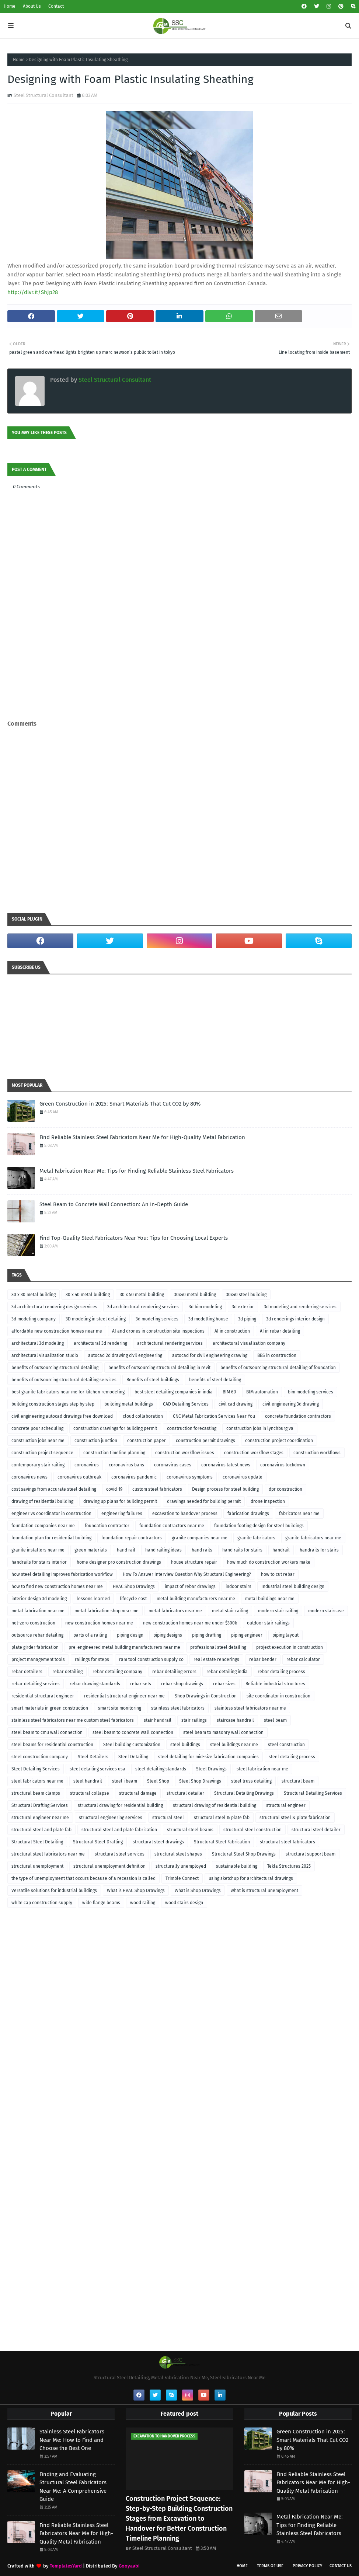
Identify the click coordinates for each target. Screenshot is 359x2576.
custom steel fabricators (157, 1489)
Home (9, 6)
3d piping (247, 1319)
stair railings (194, 1720)
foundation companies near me (43, 1525)
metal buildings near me (269, 1598)
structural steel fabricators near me (48, 1854)
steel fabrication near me (262, 1769)
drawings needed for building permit (204, 1501)
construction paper (146, 1440)
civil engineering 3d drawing (290, 1404)
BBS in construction (276, 1355)
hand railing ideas (163, 1550)
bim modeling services (310, 1392)
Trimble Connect (182, 1878)
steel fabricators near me (37, 1781)
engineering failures (121, 1513)
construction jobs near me (38, 1440)
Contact (56, 6)
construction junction (95, 1440)
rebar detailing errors (174, 1671)
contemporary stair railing (38, 1464)
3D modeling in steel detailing (96, 1319)
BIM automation (262, 1392)
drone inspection (268, 1501)
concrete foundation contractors (298, 1416)
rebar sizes (224, 1683)
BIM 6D (229, 1392)
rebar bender (262, 1659)
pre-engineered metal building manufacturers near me (124, 1647)
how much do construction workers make (268, 1562)
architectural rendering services (170, 1343)
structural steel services (119, 1854)
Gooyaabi (129, 2566)
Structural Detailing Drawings (244, 1793)
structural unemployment (37, 1866)
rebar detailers (26, 1671)
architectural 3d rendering (100, 1343)
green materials (90, 1550)
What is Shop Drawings (198, 1890)
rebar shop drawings (182, 1683)
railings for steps (92, 1659)
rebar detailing (67, 1671)
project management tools (38, 1659)
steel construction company (39, 1756)
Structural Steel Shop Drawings (244, 1854)
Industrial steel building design (292, 1586)
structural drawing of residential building (214, 1805)
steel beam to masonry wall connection (223, 1732)
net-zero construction (33, 1623)
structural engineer (286, 1805)
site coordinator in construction (278, 1696)
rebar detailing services (35, 1683)
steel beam (275, 1720)
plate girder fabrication (35, 1647)
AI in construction (232, 1331)
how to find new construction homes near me (57, 1586)
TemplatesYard (66, 2566)
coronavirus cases (172, 1464)
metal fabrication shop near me (106, 1610)
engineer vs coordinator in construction (51, 1513)
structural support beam (310, 1854)
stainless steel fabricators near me (250, 1708)
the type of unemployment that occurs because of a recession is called (83, 1878)
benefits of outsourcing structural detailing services (63, 1379)
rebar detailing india (227, 1671)
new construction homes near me (99, 1623)
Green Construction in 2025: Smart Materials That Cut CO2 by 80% (120, 1103)
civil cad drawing (235, 1404)
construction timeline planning (114, 1452)
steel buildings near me (234, 1744)
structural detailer (185, 1793)
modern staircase (326, 1610)
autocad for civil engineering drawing (209, 1355)
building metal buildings (128, 1404)
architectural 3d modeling (37, 1343)
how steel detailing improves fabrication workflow (62, 1574)
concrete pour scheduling (37, 1428)
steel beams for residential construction (52, 1744)
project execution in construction (289, 1647)
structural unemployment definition (109, 1866)
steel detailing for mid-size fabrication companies (208, 1756)
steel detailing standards (160, 1769)
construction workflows (317, 1452)
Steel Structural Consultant (43, 95)
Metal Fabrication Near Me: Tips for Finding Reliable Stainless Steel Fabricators (136, 1170)
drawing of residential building (42, 1501)
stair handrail (157, 1720)
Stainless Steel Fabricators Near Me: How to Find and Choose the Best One (71, 2439)
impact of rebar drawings (190, 1586)
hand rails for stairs (242, 1550)
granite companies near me (199, 1537)
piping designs (167, 1635)
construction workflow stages (253, 1452)
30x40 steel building (246, 1294)
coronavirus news (29, 1477)
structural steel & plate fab (222, 1817)
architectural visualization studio (44, 1355)
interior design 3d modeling (39, 1598)
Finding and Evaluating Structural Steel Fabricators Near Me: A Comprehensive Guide (73, 2487)
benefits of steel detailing (215, 1379)
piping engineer (246, 1635)
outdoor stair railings (268, 1623)
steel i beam (124, 1781)
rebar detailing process (281, 1671)
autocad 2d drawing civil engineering (125, 1355)
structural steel (168, 1817)
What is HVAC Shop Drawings (136, 1890)
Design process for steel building (225, 1489)
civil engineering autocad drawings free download (62, 1416)
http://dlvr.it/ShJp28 (32, 292)
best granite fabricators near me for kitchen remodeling (68, 1392)
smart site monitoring (119, 1708)
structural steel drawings (158, 1841)
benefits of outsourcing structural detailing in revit (159, 1367)
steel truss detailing (251, 1781)
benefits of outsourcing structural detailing (54, 1367)
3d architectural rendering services (143, 1306)
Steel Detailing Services (35, 1769)
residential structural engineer (42, 1696)
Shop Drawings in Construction (206, 1696)
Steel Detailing (133, 1756)
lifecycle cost (133, 1598)
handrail (281, 1550)
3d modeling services (157, 1319)
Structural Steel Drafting (98, 1841)
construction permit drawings (205, 1440)
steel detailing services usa (97, 1769)
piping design (130, 1635)
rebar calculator (303, 1659)
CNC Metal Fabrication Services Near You (214, 1416)
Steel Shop (158, 1781)
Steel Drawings (211, 1769)
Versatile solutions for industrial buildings (54, 1890)
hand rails (202, 1550)
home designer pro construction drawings (119, 1562)
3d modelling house (208, 1319)
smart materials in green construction (49, 1708)
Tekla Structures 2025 (289, 1866)
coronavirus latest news (225, 1464)
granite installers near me (38, 1550)
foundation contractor (107, 1525)
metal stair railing (230, 1610)
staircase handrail (235, 1720)
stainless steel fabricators (178, 1708)
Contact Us (341, 2565)
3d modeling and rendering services (300, 1306)
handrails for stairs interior (39, 1562)
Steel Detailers (93, 1756)
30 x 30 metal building (33, 1294)
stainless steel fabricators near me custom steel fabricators (72, 1720)
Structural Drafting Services (39, 1805)
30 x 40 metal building (88, 1294)
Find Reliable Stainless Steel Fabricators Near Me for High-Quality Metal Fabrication (142, 1137)
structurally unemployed (181, 1866)
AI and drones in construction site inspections (158, 1331)
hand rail (126, 1550)
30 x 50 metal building (142, 1294)
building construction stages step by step (52, 1404)
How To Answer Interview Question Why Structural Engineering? (187, 1574)
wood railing (142, 1902)
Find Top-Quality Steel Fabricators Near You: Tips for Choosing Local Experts (133, 1238)
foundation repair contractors (131, 1537)
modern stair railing (278, 1610)
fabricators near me (299, 1513)
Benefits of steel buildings (152, 1379)
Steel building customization (131, 1744)
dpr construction (285, 1489)
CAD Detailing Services (186, 1404)
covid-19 (114, 1489)
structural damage (138, 1793)
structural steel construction (252, 1829)
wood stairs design (184, 1902)
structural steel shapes (178, 1854)
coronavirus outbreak (79, 1477)
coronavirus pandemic (134, 1477)
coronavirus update (242, 1477)
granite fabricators (256, 1537)
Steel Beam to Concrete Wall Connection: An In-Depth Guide (113, 1204)
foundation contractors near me (171, 1525)
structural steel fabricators (287, 1841)
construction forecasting (191, 1428)
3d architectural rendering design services (54, 1306)
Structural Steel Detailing (37, 1841)
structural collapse (89, 1793)
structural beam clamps (35, 1793)
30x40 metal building (195, 1294)
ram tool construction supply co (151, 1659)
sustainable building (236, 1866)
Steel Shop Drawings (200, 1781)
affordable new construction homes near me (56, 1331)
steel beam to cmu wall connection (47, 1732)
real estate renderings (216, 1659)
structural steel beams (190, 1829)
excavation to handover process (184, 1513)
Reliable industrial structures (275, 1683)
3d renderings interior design (295, 1319)
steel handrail (87, 1781)
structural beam (298, 1781)
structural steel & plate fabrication (295, 1817)
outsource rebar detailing (37, 1635)
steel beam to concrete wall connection (133, 1732)
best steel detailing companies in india (174, 1392)
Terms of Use (270, 2565)
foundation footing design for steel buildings (259, 1525)
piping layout (285, 1635)
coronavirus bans (126, 1464)
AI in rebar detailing (280, 1331)
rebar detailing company (117, 1671)
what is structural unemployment (264, 1890)
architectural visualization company (249, 1343)
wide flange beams (101, 1902)
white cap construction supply (41, 1902)
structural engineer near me (40, 1817)
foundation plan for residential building (51, 1537)
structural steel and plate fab (41, 1829)
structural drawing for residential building (120, 1805)
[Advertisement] (179, 704)
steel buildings (185, 1744)
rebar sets (140, 1683)
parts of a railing (90, 1635)
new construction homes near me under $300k (190, 1623)
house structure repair (194, 1562)
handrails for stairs (319, 1550)
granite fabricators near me (313, 1537)
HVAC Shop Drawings (134, 1586)
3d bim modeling (205, 1306)
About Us (32, 6)
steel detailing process (292, 1756)
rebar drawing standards (95, 1683)
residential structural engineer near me (124, 1696)
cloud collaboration (143, 1416)
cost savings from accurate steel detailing (53, 1489)
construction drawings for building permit (115, 1428)
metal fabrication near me (38, 1610)
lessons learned (93, 1598)
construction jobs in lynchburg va (259, 1428)
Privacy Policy (307, 2565)
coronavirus (86, 1464)
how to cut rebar (277, 1574)
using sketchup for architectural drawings (251, 1878)
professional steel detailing (218, 1647)
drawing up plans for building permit (120, 1501)
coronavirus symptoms (190, 1477)
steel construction (286, 1744)
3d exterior (243, 1306)
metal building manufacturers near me (196, 1598)
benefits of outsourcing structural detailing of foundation (278, 1367)
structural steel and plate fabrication (119, 1829)
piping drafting (206, 1635)
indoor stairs (238, 1586)
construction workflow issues (184, 1452)
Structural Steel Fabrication (222, 1841)
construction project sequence (42, 1452)
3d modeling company (33, 1319)
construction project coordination (279, 1440)
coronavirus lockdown (282, 1464)
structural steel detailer (316, 1829)
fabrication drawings (248, 1513)
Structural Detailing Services (313, 1793)
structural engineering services (110, 1817)
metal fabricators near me (175, 1610)
